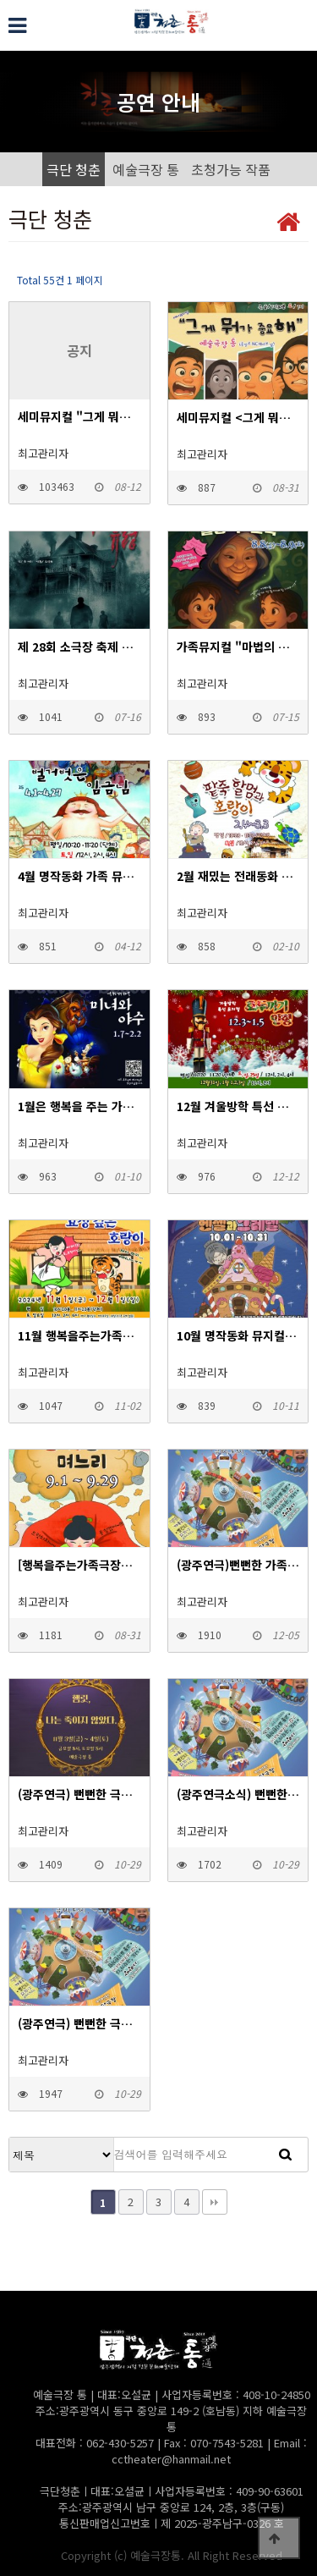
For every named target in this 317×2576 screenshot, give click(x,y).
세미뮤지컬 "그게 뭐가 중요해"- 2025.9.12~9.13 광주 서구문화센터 (79, 416)
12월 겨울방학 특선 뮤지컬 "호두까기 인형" (238, 1106)
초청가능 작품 (231, 169)
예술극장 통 (145, 169)
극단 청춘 (73, 169)
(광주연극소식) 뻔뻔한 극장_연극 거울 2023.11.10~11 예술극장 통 (238, 1794)
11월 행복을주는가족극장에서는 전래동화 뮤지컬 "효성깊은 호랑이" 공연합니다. (79, 1335)
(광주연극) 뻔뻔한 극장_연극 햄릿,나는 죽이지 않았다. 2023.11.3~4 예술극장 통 (79, 1794)
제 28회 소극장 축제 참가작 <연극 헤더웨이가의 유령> (79, 646)
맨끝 (214, 2202)
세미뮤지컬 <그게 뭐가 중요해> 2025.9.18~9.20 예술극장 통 (238, 417)
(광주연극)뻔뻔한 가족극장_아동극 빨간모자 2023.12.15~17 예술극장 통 (238, 1564)
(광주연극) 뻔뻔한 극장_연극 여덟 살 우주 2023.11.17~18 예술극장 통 (79, 2023)
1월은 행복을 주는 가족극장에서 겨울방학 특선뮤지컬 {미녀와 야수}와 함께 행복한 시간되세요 (79, 1106)
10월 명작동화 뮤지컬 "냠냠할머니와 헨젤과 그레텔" (238, 1335)
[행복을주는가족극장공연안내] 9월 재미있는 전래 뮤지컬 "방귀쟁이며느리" (79, 1564)
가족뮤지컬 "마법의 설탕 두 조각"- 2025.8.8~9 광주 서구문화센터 (238, 646)
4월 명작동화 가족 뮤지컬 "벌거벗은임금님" (79, 875)
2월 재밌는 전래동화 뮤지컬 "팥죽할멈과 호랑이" (238, 875)
